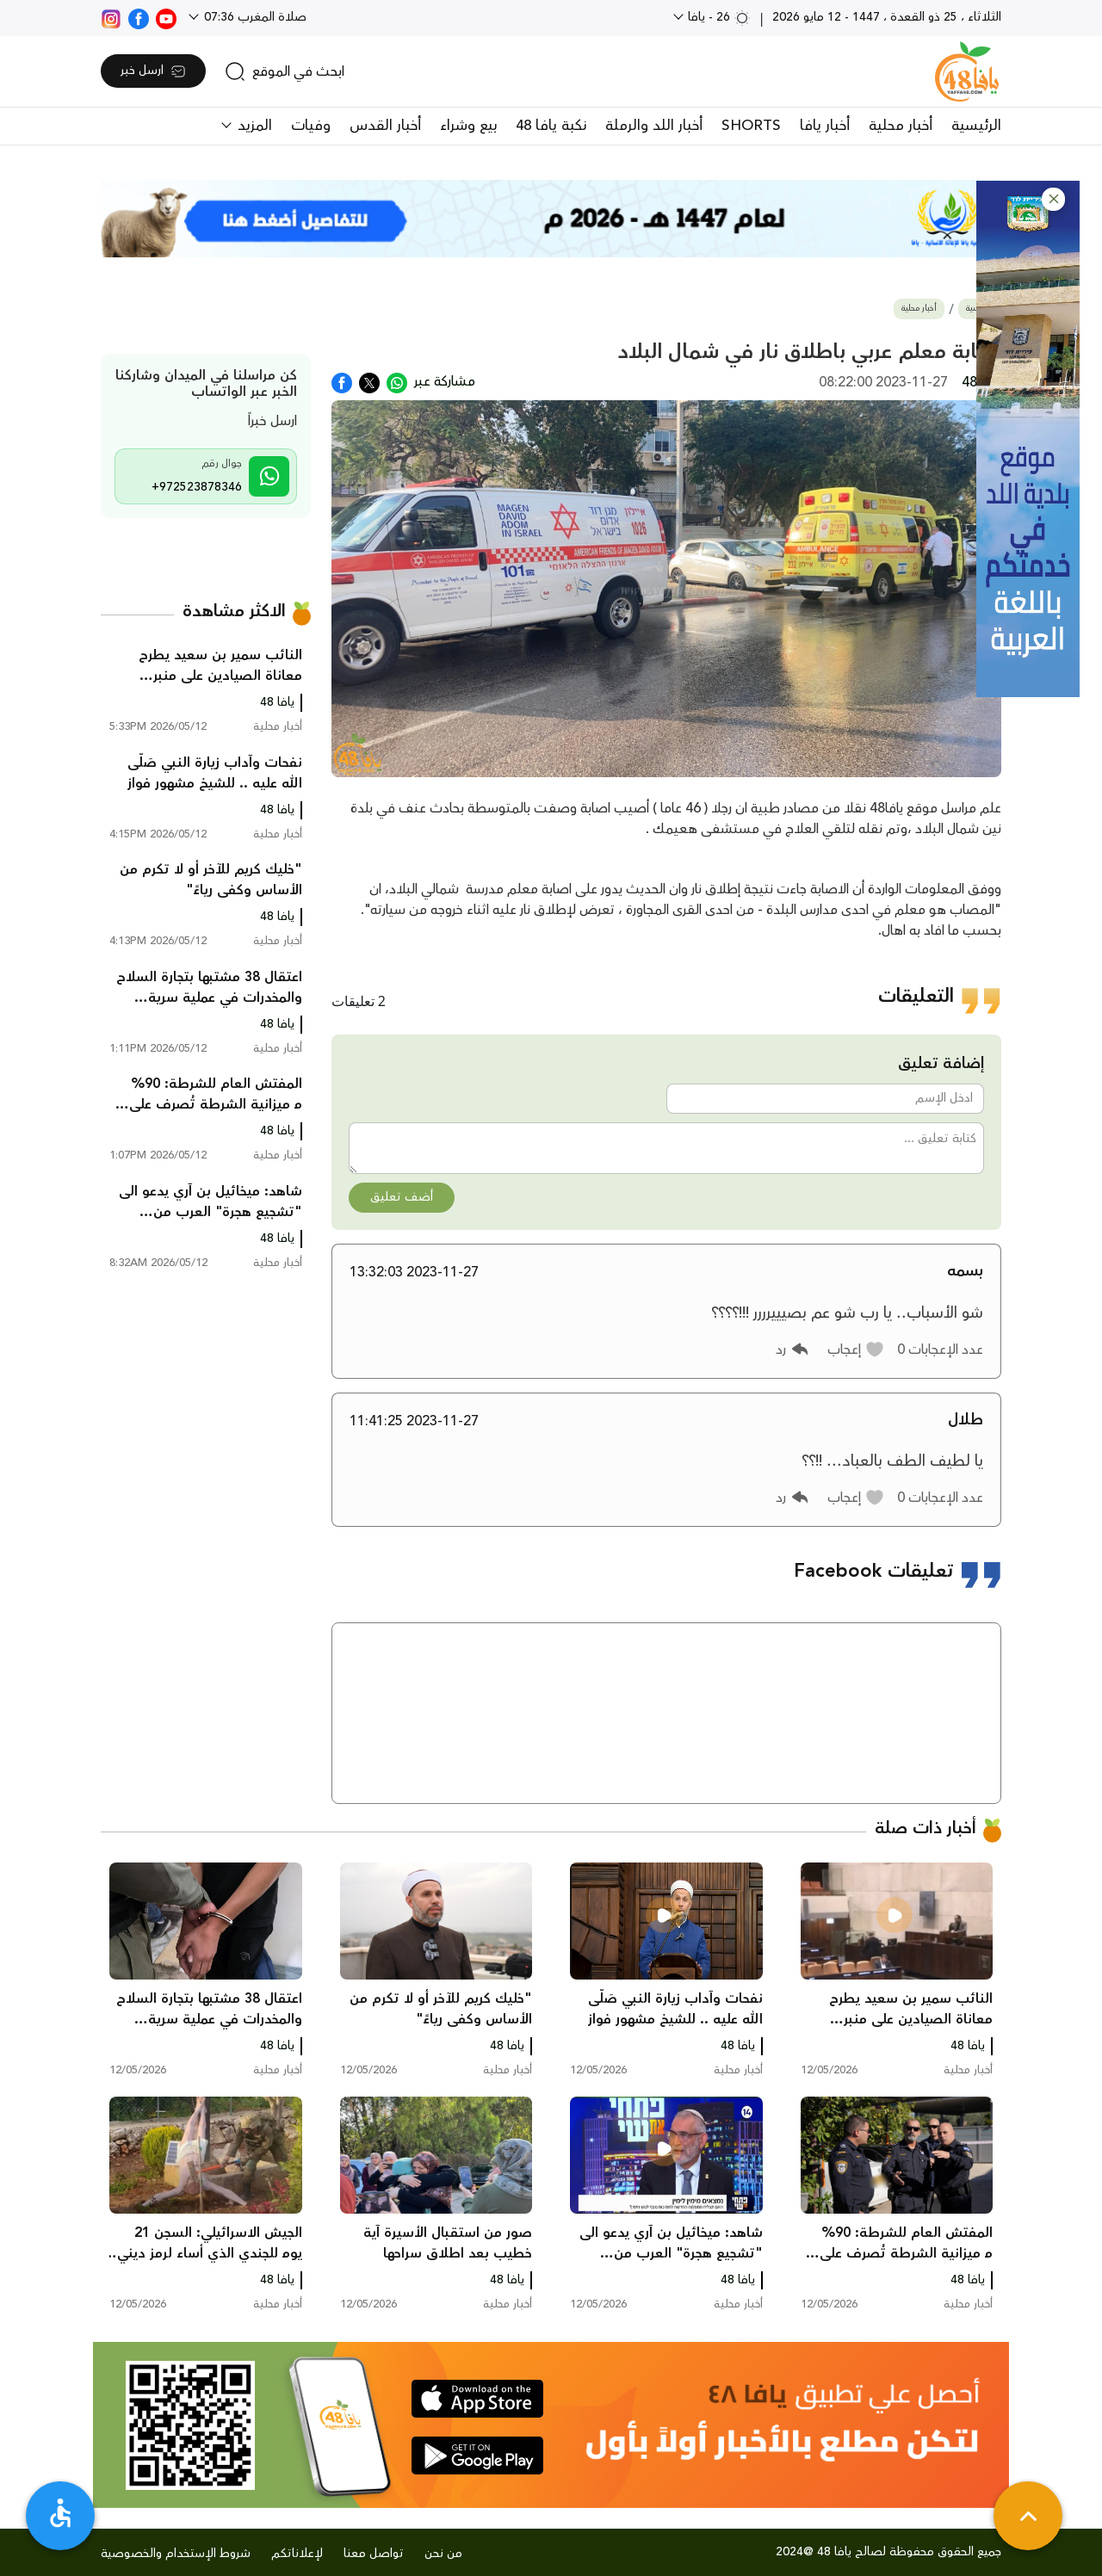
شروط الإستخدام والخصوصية (176, 2553)
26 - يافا (717, 17)
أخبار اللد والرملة (654, 125)
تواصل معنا (374, 2553)
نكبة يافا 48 (551, 125)
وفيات (311, 125)
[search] (285, 71)
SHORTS (751, 125)
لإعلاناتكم (297, 2553)
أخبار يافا (825, 125)
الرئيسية (976, 125)
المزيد (252, 125)
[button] (1053, 199)
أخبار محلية (900, 125)
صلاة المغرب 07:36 (253, 17)
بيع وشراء (468, 125)
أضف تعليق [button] (401, 1197)
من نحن (443, 2553)
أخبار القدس (385, 125)
